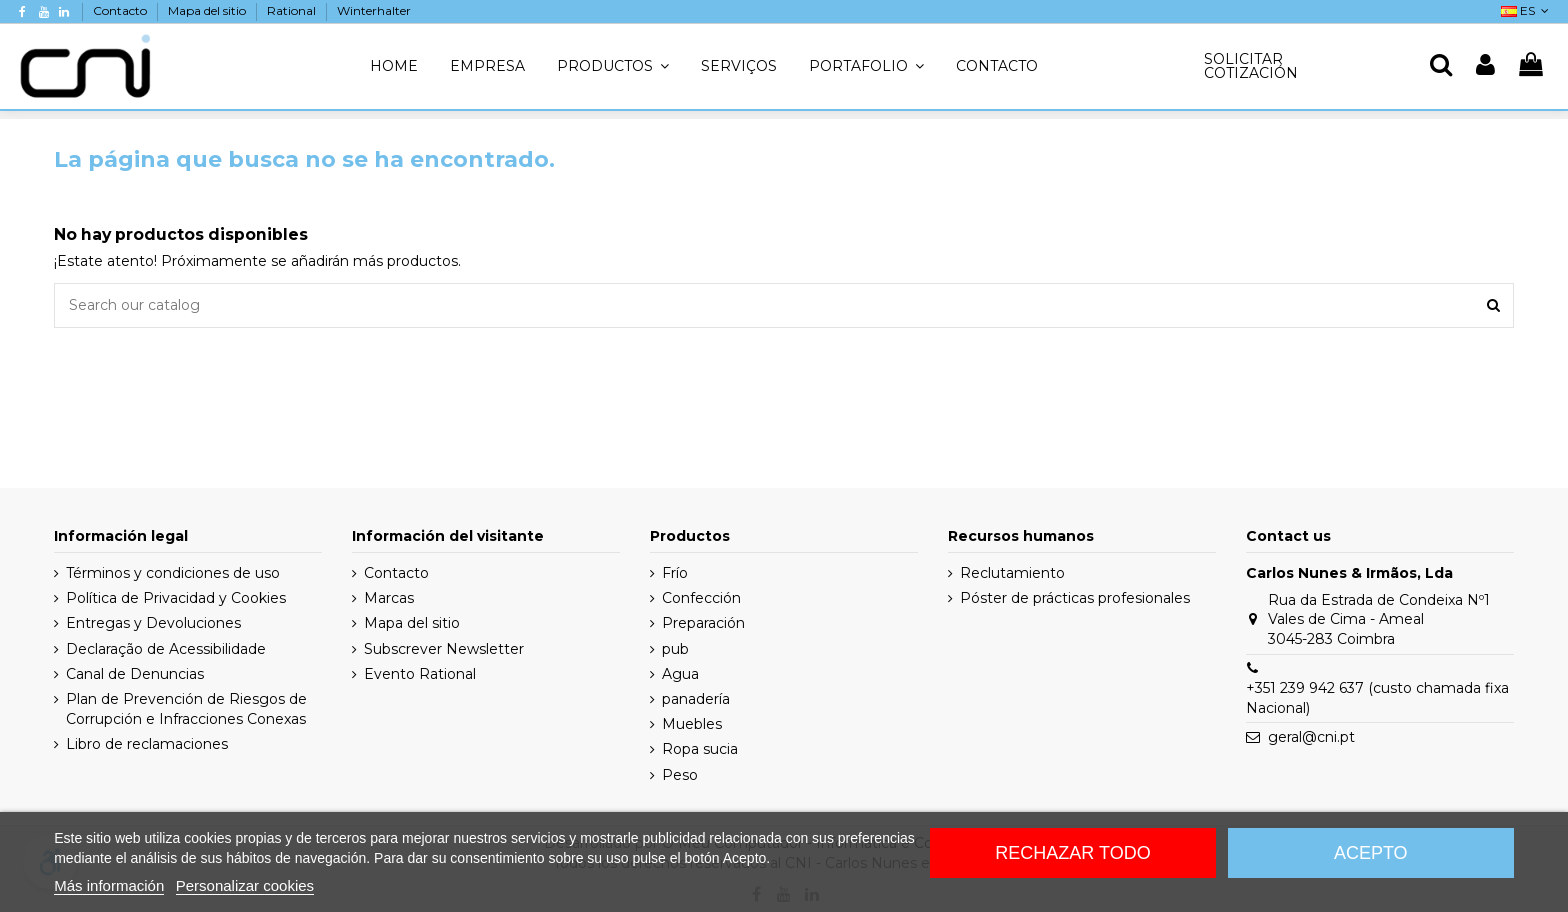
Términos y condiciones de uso (173, 573)
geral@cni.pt (1311, 737)
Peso (680, 775)
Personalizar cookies (245, 885)
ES (1527, 10)
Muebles (692, 724)
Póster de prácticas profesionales (1075, 598)
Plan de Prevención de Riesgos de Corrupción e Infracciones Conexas (186, 709)
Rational (293, 10)
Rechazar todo (1072, 853)
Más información (109, 885)
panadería (696, 699)
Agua (680, 674)
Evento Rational (420, 674)
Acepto (1371, 853)
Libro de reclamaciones (147, 744)
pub (675, 649)
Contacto (121, 10)
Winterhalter (374, 10)
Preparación (703, 623)
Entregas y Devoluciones (153, 623)
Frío (675, 573)
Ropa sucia (700, 749)
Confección (701, 598)
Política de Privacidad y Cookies (176, 598)
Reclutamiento (1012, 573)
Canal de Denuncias (135, 674)
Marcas (389, 598)
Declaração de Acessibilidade (166, 649)
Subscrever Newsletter (444, 649)
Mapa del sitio (208, 10)
